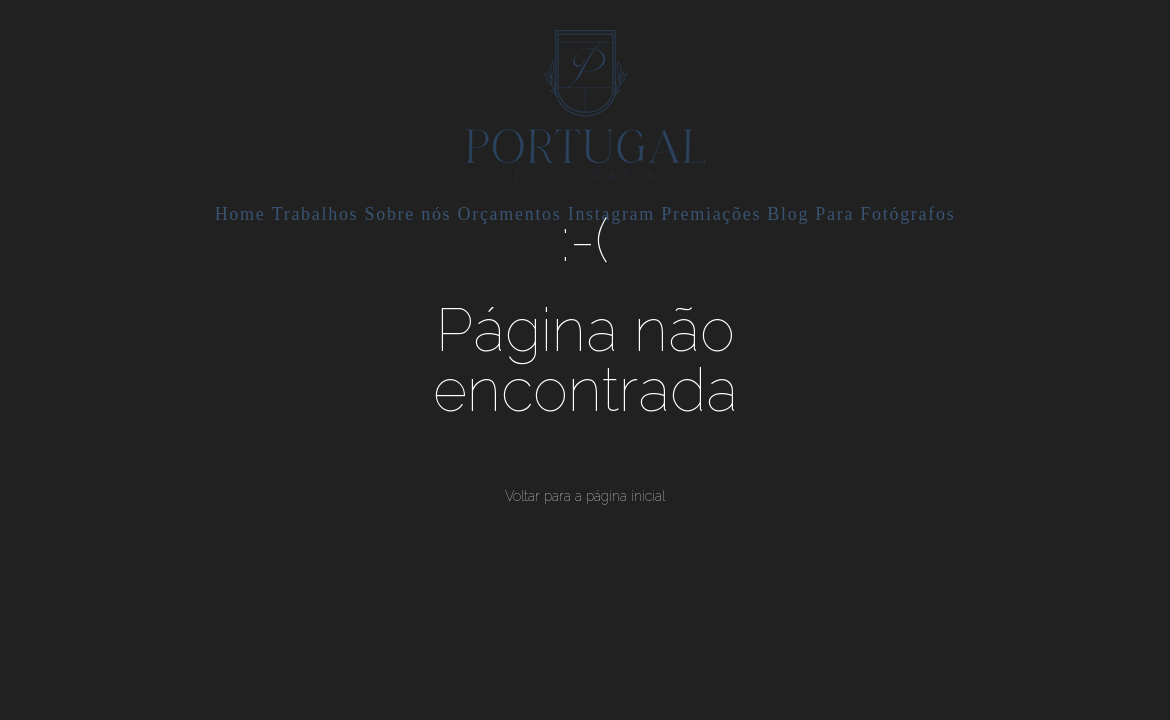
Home (240, 214)
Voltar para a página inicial (585, 496)
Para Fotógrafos (885, 214)
